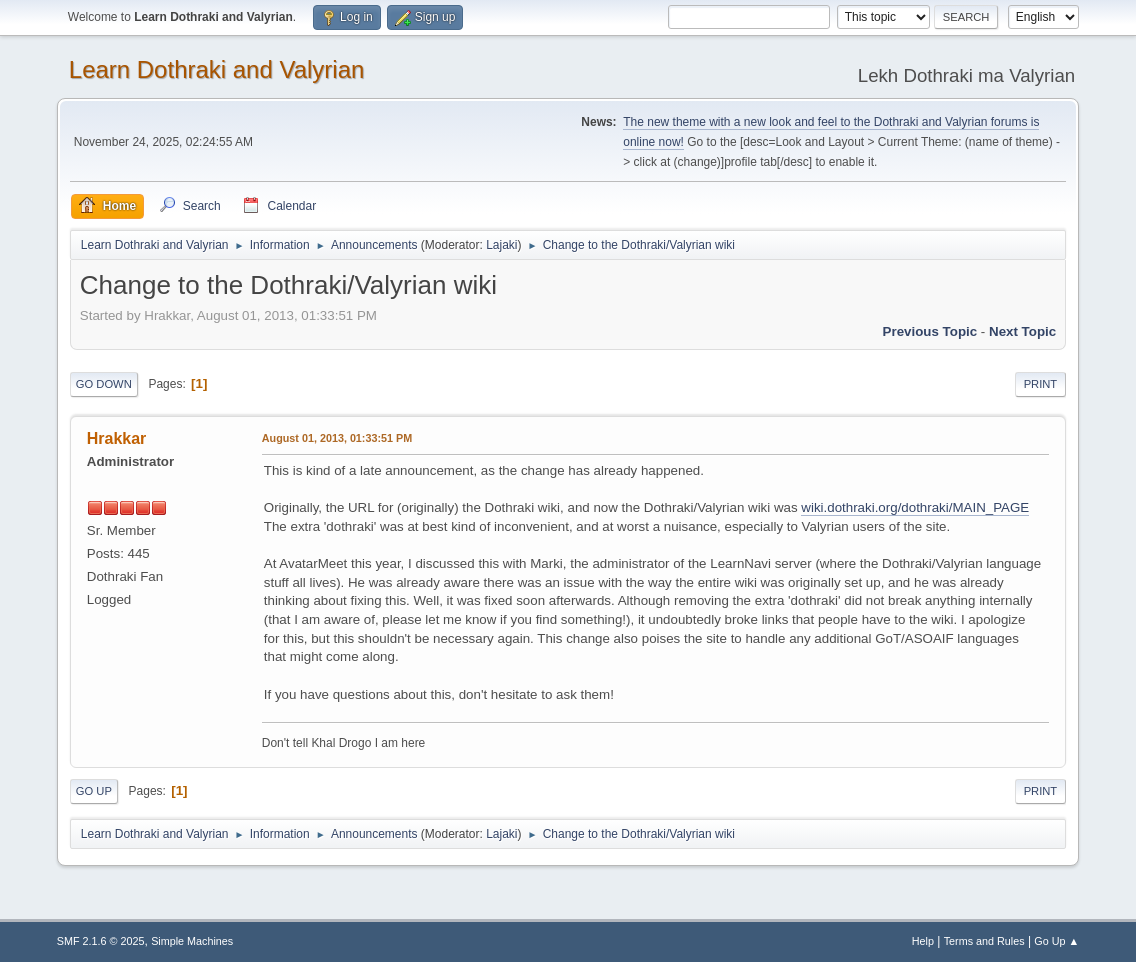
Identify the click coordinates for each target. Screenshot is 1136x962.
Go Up (94, 791)
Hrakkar (117, 438)
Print (1041, 384)
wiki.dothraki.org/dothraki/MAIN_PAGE (915, 507)
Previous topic (930, 331)
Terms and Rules (984, 941)
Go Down (104, 384)
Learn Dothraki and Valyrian (217, 69)
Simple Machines (192, 941)
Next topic (1022, 331)
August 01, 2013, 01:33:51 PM (337, 438)
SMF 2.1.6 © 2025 (101, 941)
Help (923, 941)
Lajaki (501, 245)
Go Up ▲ (1056, 941)
